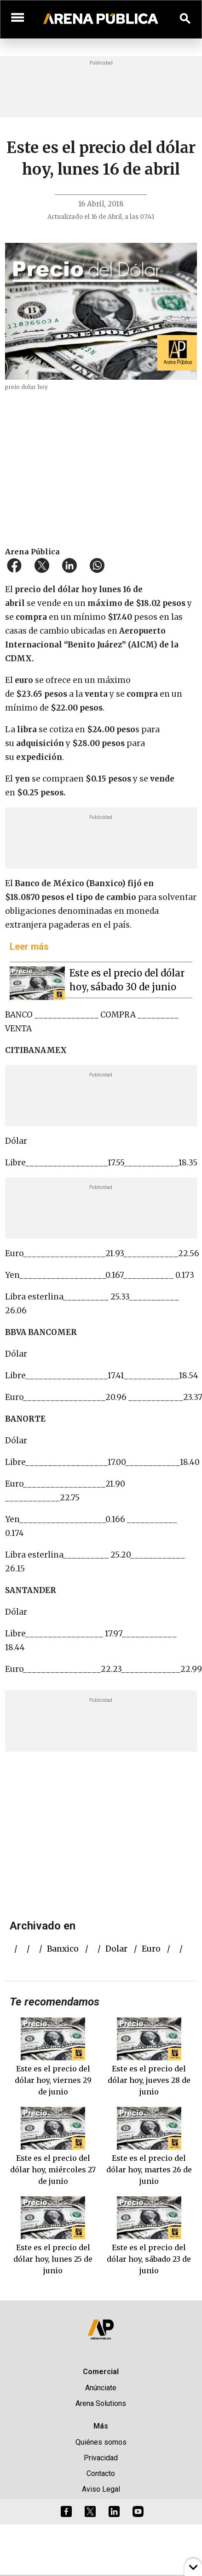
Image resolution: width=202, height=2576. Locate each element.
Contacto (101, 2473)
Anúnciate (100, 2387)
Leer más (29, 946)
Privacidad (101, 2457)
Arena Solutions (100, 2403)
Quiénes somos (101, 2442)
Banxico (63, 1949)
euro (151, 1949)
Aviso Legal (101, 2489)
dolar (116, 1949)
